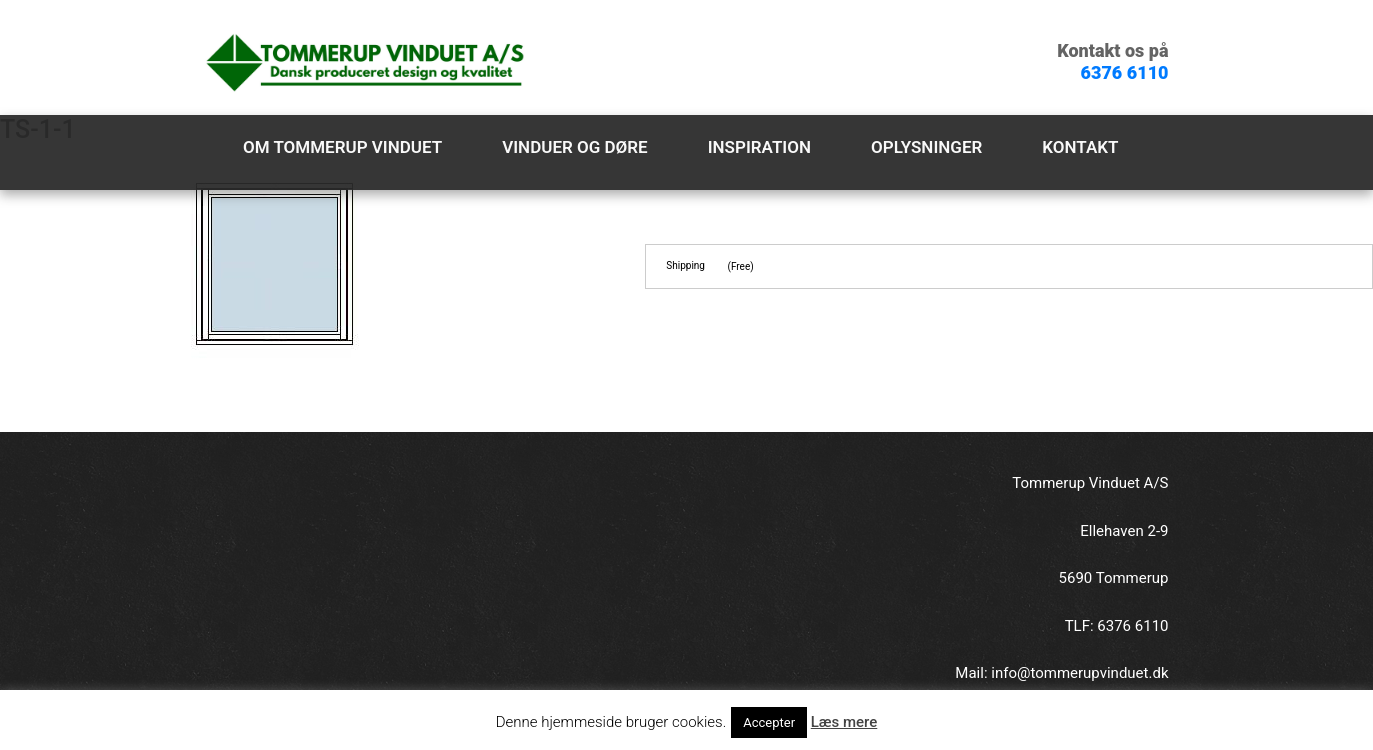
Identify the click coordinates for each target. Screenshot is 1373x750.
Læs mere (844, 722)
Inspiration (759, 147)
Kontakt (1080, 147)
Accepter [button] (769, 722)
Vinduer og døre (575, 147)
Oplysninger (926, 147)
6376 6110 (1125, 72)
